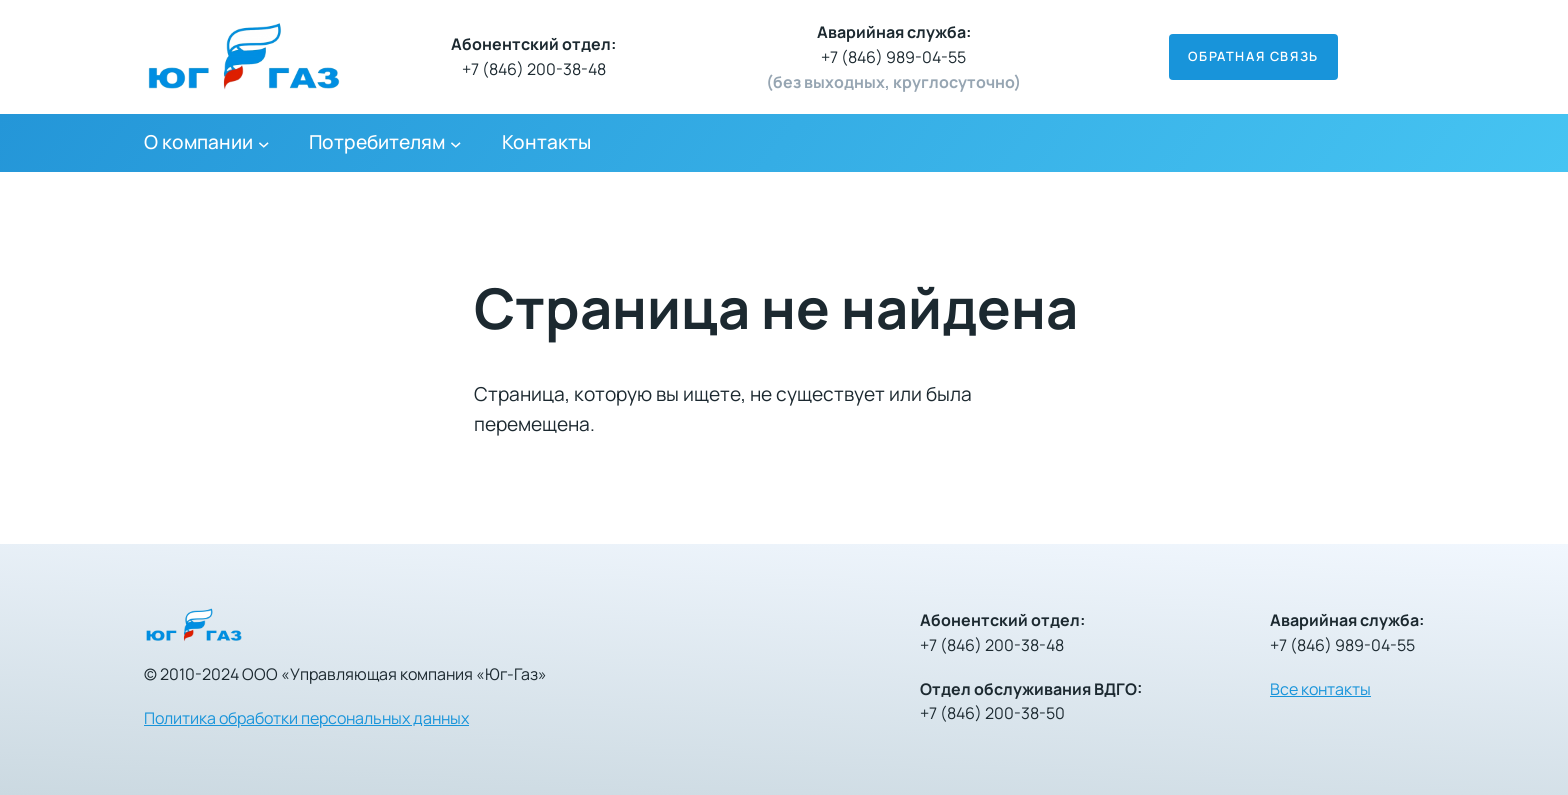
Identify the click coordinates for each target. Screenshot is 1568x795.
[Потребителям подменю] (456, 143)
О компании (198, 142)
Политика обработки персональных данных (306, 718)
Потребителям (377, 142)
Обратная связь (1253, 56)
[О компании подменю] (264, 143)
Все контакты (1320, 689)
